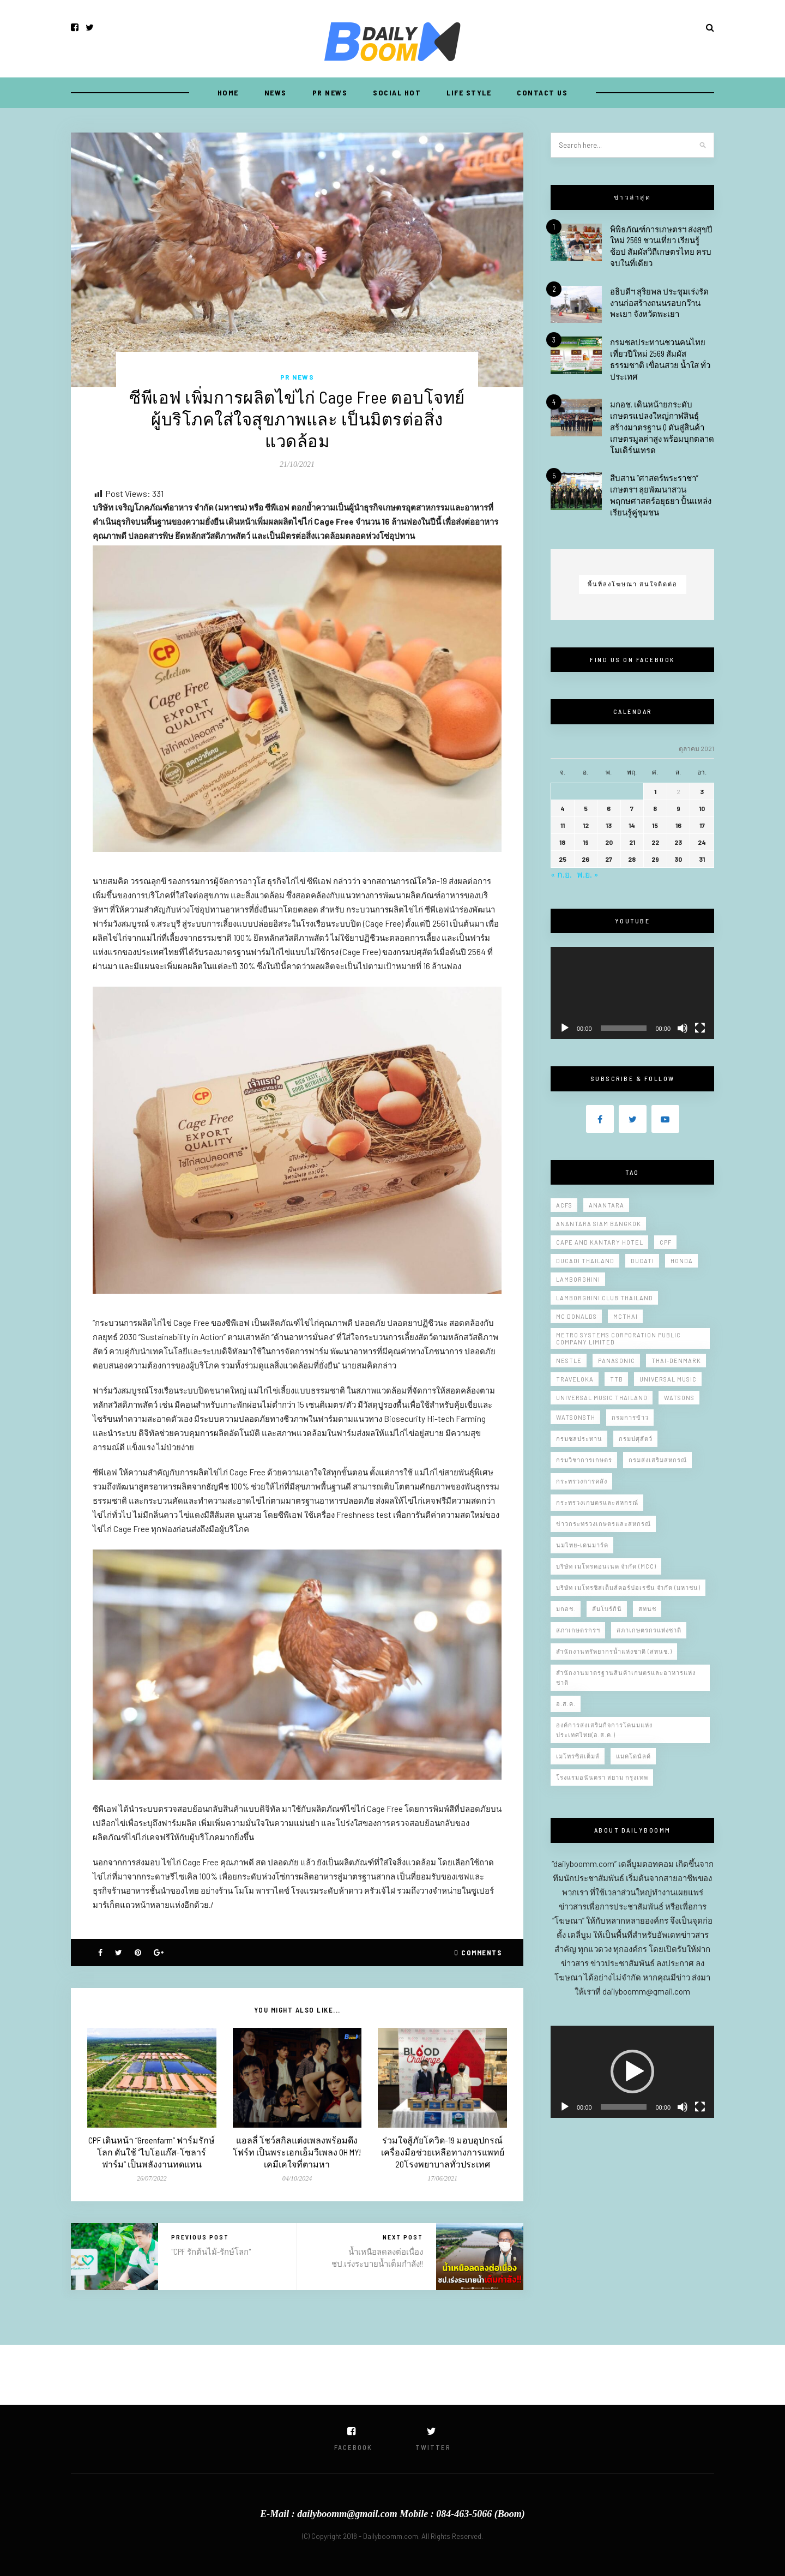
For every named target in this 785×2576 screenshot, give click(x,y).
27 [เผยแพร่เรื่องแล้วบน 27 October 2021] (608, 859)
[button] (632, 2071)
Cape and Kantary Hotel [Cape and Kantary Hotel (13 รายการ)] (599, 1242)
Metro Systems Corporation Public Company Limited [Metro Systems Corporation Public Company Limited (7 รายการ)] (618, 1338)
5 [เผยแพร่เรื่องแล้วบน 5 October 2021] (586, 808)
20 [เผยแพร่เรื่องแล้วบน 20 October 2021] (609, 842)
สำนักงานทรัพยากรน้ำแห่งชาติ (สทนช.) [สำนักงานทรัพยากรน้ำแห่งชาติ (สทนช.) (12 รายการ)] (614, 1651)
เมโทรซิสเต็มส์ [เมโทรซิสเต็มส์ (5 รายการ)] (578, 1756)
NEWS (275, 92)
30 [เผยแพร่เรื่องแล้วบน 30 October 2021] (678, 859)
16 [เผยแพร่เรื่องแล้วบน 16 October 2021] (678, 825)
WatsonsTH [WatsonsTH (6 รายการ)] (575, 1417)
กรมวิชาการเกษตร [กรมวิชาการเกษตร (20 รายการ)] (584, 1459)
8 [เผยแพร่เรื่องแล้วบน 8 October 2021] (655, 808)
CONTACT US (542, 92)
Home (228, 92)
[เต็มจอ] (700, 1028)
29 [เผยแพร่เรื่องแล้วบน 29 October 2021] (655, 859)
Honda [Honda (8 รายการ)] (682, 1260)
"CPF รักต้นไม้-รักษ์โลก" (211, 2251)
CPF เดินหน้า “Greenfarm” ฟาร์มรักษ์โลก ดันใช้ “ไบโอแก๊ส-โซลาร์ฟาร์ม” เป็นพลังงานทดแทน (151, 2152)
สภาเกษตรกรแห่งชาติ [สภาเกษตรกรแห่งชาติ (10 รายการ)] (649, 1630)
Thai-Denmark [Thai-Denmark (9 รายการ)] (676, 1360)
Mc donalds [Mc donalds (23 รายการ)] (576, 1316)
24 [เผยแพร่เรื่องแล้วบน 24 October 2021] (702, 842)
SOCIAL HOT (397, 92)
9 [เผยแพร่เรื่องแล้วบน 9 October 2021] (678, 808)
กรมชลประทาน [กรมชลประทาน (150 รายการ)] (579, 1438)
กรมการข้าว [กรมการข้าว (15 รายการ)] (630, 1417)
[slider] (624, 2107)
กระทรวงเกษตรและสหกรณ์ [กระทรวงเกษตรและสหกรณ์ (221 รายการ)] (597, 1502)
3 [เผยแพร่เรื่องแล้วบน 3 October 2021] (702, 791)
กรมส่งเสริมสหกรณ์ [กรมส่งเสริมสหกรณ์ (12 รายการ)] (658, 1459)
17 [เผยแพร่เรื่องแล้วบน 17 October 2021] (702, 825)
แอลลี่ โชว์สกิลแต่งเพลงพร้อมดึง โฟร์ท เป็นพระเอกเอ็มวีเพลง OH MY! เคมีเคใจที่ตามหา (297, 2152)
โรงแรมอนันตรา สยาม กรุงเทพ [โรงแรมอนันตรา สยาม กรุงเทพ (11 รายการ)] (602, 1777)
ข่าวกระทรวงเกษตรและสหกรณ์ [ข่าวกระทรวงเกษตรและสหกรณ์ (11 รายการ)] (603, 1523)
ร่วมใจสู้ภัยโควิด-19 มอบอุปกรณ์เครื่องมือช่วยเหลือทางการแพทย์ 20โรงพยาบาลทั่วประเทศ (442, 2152)
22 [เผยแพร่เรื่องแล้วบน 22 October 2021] (655, 842)
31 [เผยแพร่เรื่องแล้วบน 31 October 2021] (702, 859)
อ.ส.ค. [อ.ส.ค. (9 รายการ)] (566, 1703)
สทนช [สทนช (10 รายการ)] (647, 1608)
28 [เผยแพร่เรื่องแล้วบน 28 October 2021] (632, 859)
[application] (632, 993)
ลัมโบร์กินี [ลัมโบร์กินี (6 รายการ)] (607, 1608)
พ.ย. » (588, 874)
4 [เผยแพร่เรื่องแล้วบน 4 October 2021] (562, 808)
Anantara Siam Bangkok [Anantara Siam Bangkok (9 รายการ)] (598, 1223)
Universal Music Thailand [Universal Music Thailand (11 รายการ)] (602, 1397)
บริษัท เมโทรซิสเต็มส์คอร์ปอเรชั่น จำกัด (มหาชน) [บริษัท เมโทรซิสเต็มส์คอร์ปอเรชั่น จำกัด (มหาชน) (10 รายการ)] (628, 1587)
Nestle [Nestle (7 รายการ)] (569, 1360)
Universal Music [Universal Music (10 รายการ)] (668, 1379)
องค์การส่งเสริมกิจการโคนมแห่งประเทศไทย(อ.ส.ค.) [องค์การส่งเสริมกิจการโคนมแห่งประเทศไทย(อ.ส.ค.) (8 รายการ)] (604, 1729)
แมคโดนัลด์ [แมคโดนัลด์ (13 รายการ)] (633, 1756)
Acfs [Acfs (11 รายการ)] (564, 1205)
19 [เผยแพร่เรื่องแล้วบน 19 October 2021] (586, 842)
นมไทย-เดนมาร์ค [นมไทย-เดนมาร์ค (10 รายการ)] (582, 1544)
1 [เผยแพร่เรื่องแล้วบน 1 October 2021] (655, 791)
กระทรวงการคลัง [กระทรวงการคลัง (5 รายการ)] (581, 1481)
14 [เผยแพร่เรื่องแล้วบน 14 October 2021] (632, 825)
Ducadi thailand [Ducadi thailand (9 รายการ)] (585, 1260)
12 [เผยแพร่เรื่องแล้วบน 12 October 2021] (586, 825)
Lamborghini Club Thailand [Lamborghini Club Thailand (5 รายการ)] (604, 1297)
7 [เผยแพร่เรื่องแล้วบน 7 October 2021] (631, 808)
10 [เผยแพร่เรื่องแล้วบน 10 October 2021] (702, 808)
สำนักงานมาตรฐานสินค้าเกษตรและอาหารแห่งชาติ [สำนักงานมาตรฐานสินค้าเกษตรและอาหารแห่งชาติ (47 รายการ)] (626, 1677)
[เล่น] (564, 1028)
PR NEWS (330, 92)
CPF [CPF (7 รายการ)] (666, 1242)
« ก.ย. (561, 874)
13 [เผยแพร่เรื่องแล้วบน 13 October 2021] (609, 825)
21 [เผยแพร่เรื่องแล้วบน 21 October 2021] (632, 842)
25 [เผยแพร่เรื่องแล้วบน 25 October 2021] (562, 859)
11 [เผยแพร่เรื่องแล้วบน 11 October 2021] (562, 825)
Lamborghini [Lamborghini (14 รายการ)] (578, 1279)
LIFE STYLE (468, 92)
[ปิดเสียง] (682, 1028)
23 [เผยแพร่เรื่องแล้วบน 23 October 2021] (678, 842)
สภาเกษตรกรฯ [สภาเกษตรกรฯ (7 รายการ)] (578, 1630)
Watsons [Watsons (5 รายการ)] (679, 1397)
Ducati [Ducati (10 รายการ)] (642, 1260)
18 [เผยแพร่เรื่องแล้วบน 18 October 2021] (562, 842)
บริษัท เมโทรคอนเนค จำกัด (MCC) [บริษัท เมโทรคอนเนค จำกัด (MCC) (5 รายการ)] (606, 1566)
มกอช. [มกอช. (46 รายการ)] (566, 1608)
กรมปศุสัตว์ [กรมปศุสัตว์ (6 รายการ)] (636, 1438)
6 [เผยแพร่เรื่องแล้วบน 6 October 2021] (609, 808)
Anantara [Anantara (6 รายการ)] (606, 1205)
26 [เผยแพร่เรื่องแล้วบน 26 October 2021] (585, 859)
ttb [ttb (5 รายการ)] (616, 1379)
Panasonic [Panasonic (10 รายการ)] (616, 1360)
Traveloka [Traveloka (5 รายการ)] (575, 1379)
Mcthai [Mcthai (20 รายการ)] (625, 1316)
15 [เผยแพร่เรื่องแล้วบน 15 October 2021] (655, 825)
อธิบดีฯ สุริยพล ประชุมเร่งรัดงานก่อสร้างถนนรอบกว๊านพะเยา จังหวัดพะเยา (659, 302)
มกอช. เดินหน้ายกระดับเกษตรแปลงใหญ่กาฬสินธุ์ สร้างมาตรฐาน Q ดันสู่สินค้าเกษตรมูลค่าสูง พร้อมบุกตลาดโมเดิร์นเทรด (662, 426)
